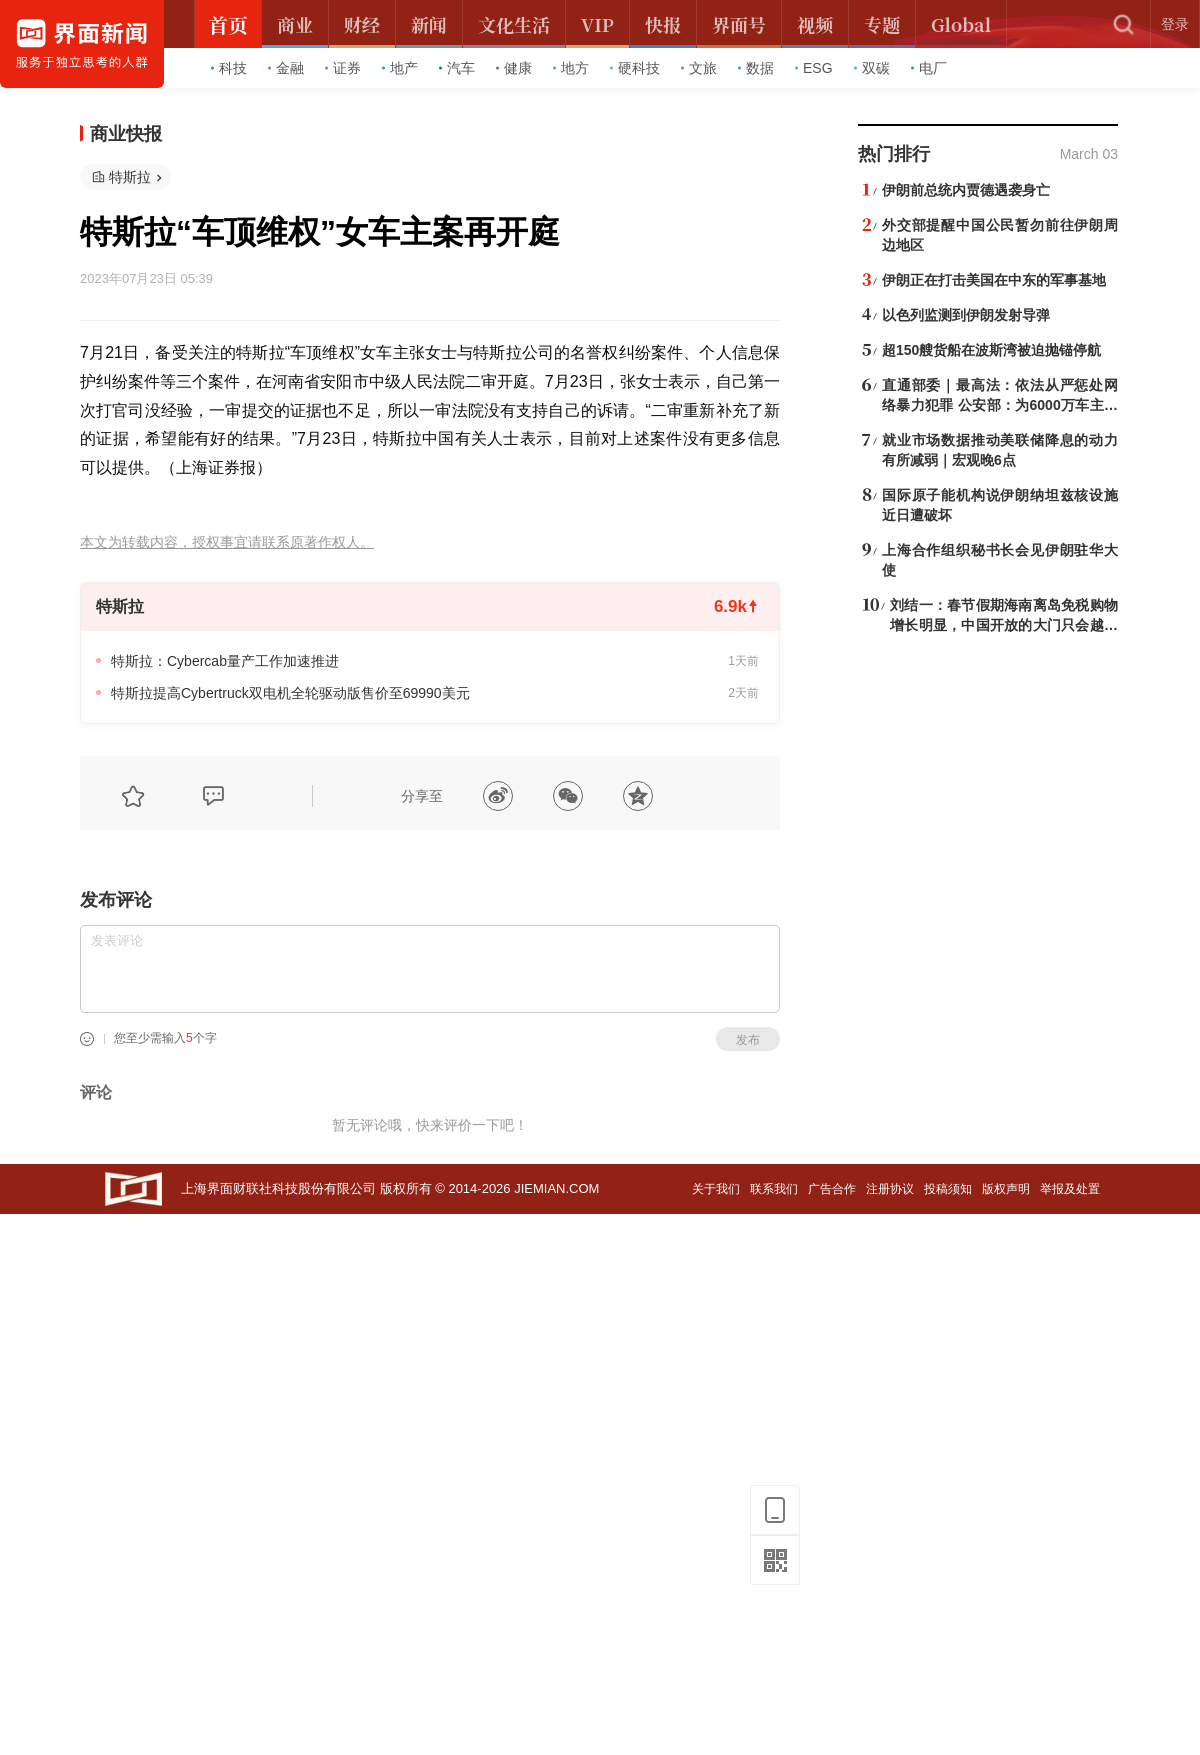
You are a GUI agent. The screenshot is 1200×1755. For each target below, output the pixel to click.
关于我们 (716, 1189)
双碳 (872, 68)
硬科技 (635, 68)
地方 (571, 68)
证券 (343, 68)
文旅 (699, 68)
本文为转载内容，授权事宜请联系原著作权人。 (227, 542)
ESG (814, 68)
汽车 (457, 68)
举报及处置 (1070, 1189)
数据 (756, 68)
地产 (400, 68)
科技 (229, 68)
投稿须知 (948, 1189)
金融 (286, 68)
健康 (514, 68)
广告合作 (832, 1189)
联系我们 (774, 1189)
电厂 (929, 68)
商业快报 (126, 134)
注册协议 (890, 1189)
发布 (748, 1040)
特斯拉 (130, 177)
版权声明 (1006, 1189)
